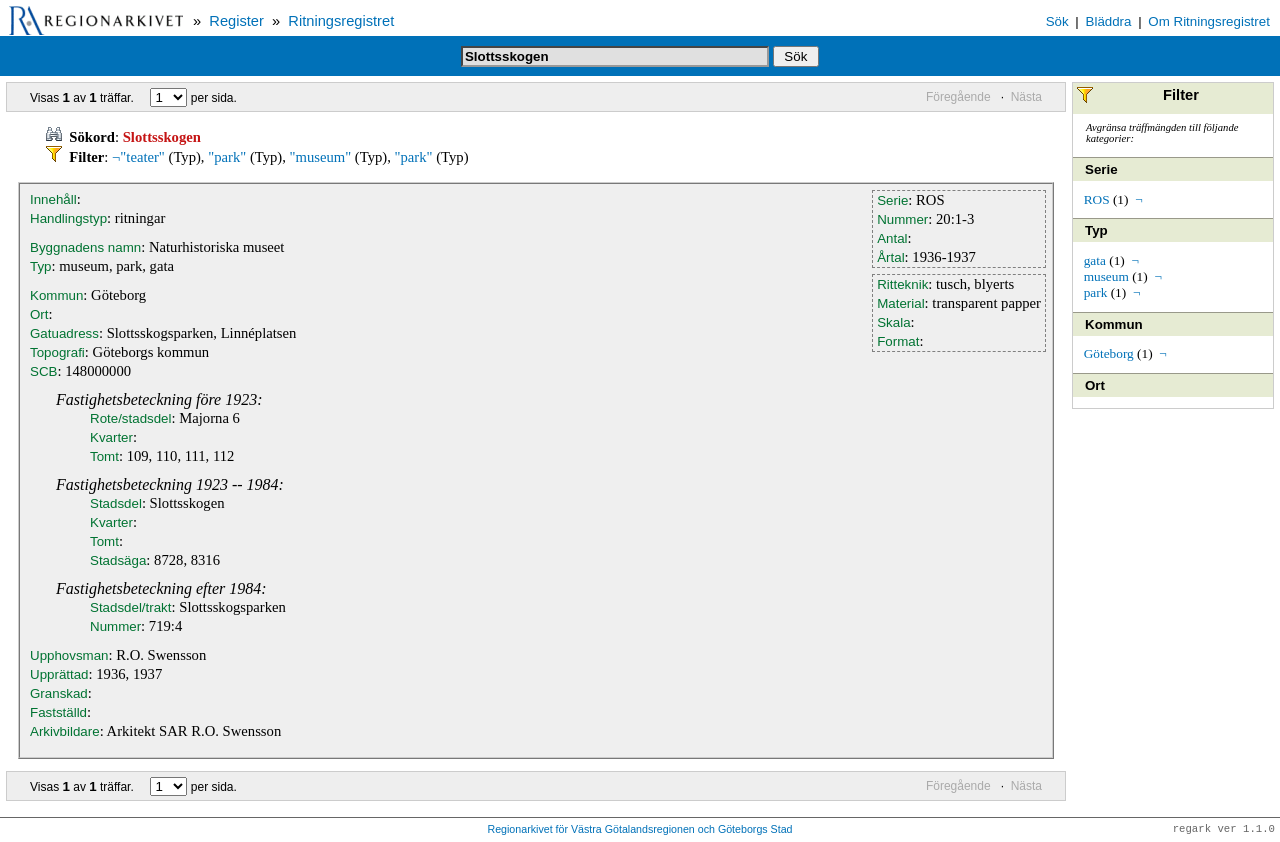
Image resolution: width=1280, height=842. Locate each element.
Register (236, 21)
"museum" (321, 157)
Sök (1057, 21)
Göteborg (1109, 353)
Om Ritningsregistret (1208, 21)
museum (1106, 276)
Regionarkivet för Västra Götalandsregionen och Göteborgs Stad (639, 830)
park (1096, 292)
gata (1095, 260)
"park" (227, 157)
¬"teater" (138, 157)
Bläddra (1109, 21)
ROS (1097, 199)
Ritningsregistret (341, 21)
